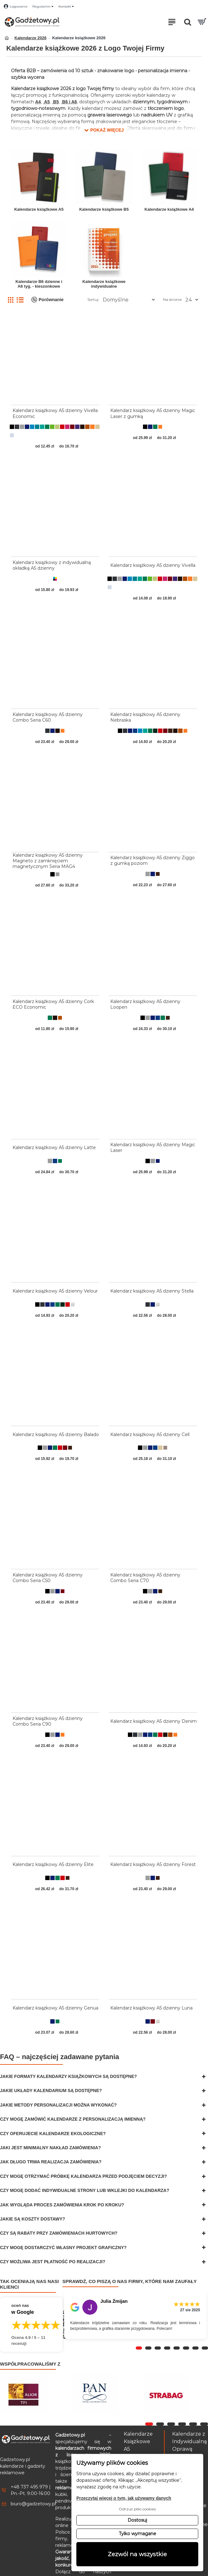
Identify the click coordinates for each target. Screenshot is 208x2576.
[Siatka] (11, 299)
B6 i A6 (69, 101)
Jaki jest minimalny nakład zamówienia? (50, 2147)
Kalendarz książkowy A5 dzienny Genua (55, 2008)
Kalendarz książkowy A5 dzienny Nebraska (145, 717)
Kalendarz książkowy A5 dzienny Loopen (145, 1004)
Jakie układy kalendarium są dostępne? (51, 2090)
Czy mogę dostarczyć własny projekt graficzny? (63, 2247)
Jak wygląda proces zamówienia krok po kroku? (62, 2204)
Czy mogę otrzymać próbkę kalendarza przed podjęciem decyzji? (83, 2176)
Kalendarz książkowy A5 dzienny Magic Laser (152, 1147)
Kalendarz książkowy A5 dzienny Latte (54, 1147)
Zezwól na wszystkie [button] (137, 2554)
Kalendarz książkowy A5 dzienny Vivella (152, 565)
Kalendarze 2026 (30, 37)
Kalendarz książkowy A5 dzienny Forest (153, 1864)
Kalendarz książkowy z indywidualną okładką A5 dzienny (52, 565)
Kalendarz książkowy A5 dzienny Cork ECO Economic (53, 1004)
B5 (55, 101)
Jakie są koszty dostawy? (32, 2218)
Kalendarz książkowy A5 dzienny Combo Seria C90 (48, 1721)
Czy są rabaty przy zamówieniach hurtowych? (59, 2233)
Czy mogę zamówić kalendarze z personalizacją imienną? (72, 2119)
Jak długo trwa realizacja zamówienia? (50, 2161)
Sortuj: (93, 299)
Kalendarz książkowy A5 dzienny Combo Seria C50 (48, 1577)
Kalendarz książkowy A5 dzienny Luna (151, 2008)
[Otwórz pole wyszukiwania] (187, 22)
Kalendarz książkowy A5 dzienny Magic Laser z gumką (152, 413)
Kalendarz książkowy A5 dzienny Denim (153, 1721)
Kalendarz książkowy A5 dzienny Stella (152, 1291)
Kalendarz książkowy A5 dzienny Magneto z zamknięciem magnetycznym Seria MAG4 (48, 860)
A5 (46, 101)
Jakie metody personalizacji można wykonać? (58, 2104)
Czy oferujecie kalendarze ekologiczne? (53, 2133)
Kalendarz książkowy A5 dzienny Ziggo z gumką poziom (152, 860)
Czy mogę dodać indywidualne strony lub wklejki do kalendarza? (84, 2190)
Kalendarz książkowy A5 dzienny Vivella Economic (55, 413)
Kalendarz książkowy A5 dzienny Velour (55, 1291)
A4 (38, 101)
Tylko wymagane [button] (137, 2533)
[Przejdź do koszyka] (201, 22)
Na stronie (172, 299)
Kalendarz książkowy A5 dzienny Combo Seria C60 (48, 717)
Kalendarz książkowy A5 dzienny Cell (149, 1434)
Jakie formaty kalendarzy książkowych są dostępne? (68, 2076)
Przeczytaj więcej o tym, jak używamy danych (123, 2498)
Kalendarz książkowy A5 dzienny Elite (53, 1864)
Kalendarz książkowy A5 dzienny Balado (56, 1434)
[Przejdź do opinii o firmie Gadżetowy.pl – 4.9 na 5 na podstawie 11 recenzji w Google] (31, 2324)
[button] (104, 128)
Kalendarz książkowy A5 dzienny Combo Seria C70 (145, 1577)
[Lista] (20, 299)
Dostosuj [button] (137, 2520)
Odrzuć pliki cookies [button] (137, 2509)
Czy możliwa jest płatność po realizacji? (52, 2261)
